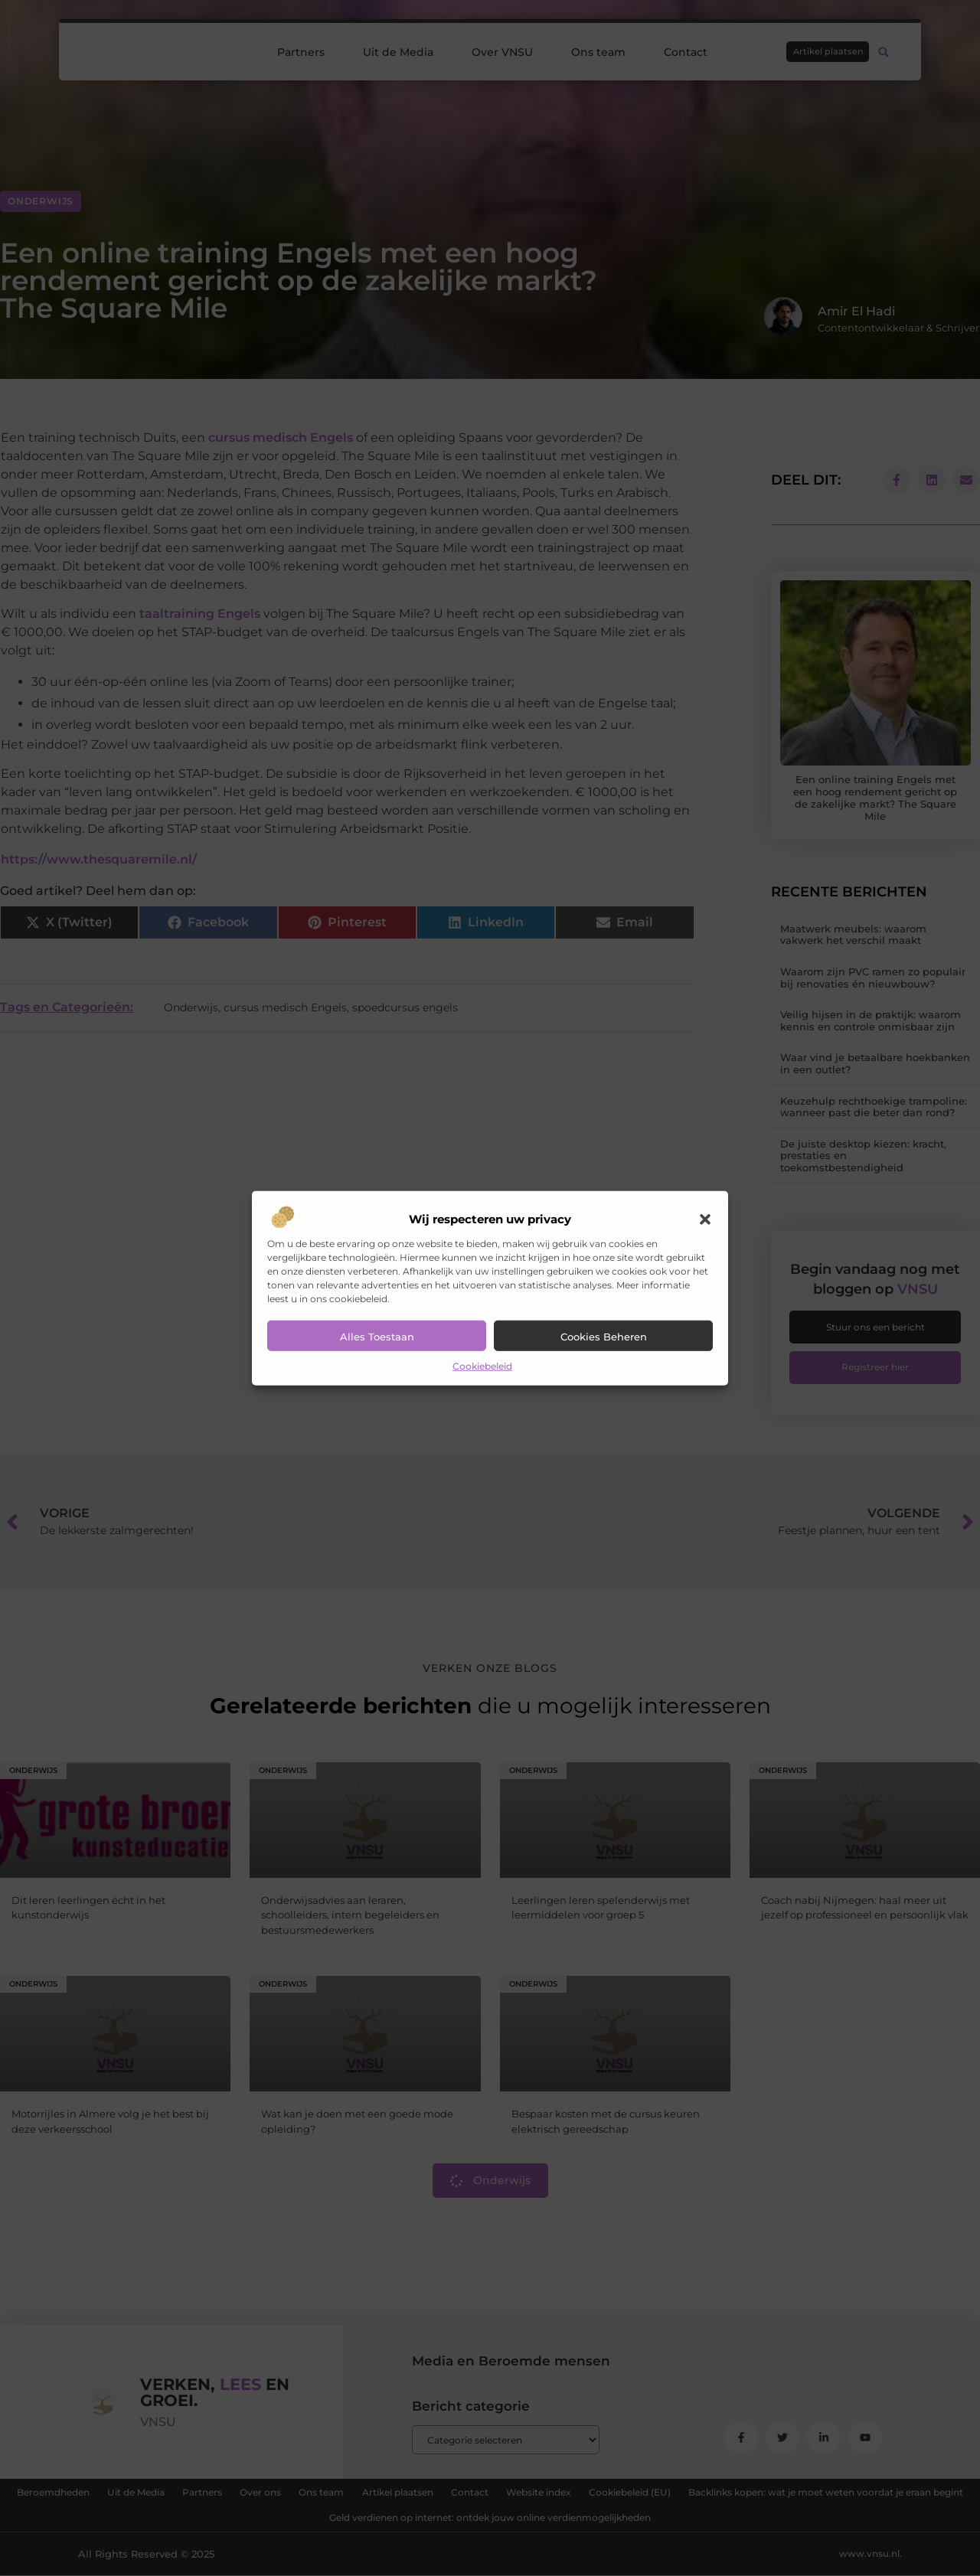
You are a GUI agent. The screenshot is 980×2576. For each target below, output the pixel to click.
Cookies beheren (603, 1336)
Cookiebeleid (482, 1366)
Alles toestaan (377, 1336)
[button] (705, 1219)
